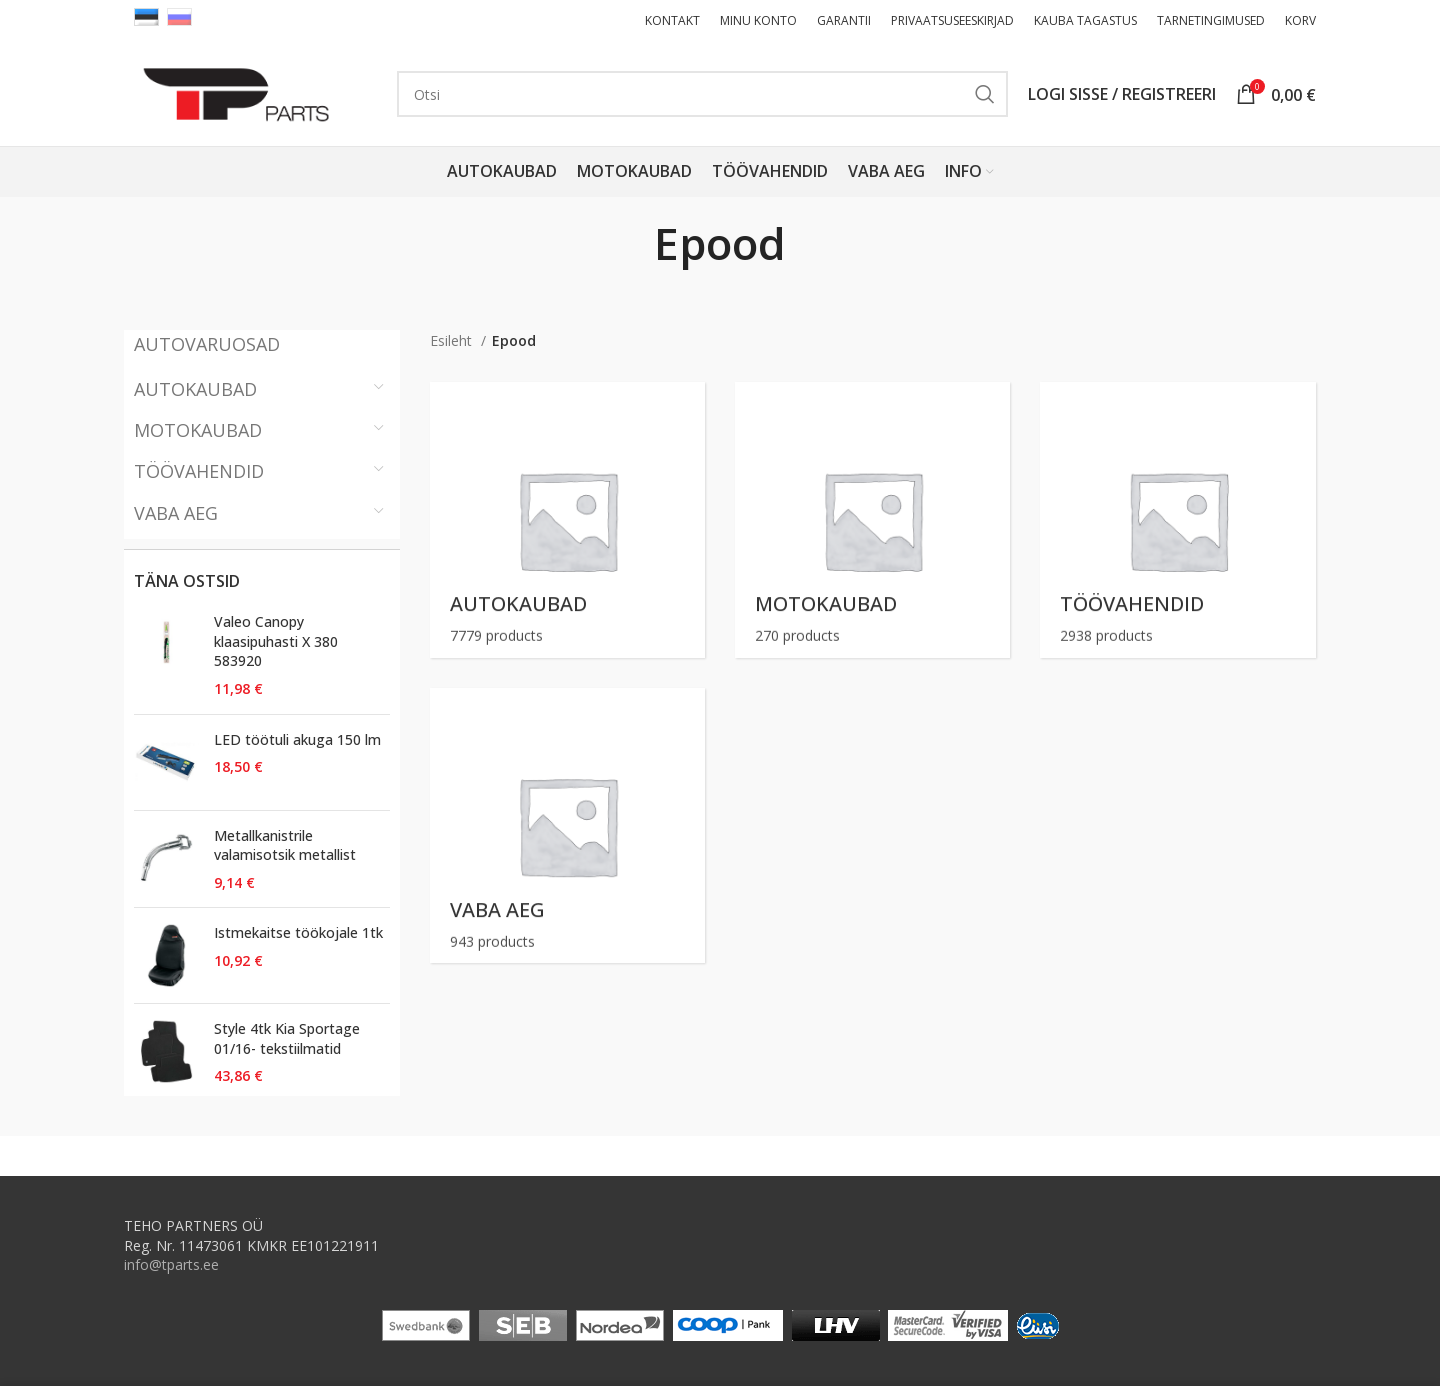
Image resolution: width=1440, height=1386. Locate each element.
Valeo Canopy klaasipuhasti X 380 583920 (276, 641)
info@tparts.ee (171, 1264)
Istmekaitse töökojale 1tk (298, 932)
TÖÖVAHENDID (199, 471)
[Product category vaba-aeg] (567, 825)
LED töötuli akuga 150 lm (297, 739)
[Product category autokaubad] (567, 519)
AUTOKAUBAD (195, 389)
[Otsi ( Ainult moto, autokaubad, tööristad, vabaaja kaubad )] (702, 94)
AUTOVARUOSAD (207, 344)
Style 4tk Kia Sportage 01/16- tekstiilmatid (287, 1038)
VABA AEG (176, 513)
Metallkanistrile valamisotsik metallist (285, 845)
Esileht (453, 340)
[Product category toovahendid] (1177, 519)
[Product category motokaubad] (872, 519)
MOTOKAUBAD (198, 430)
